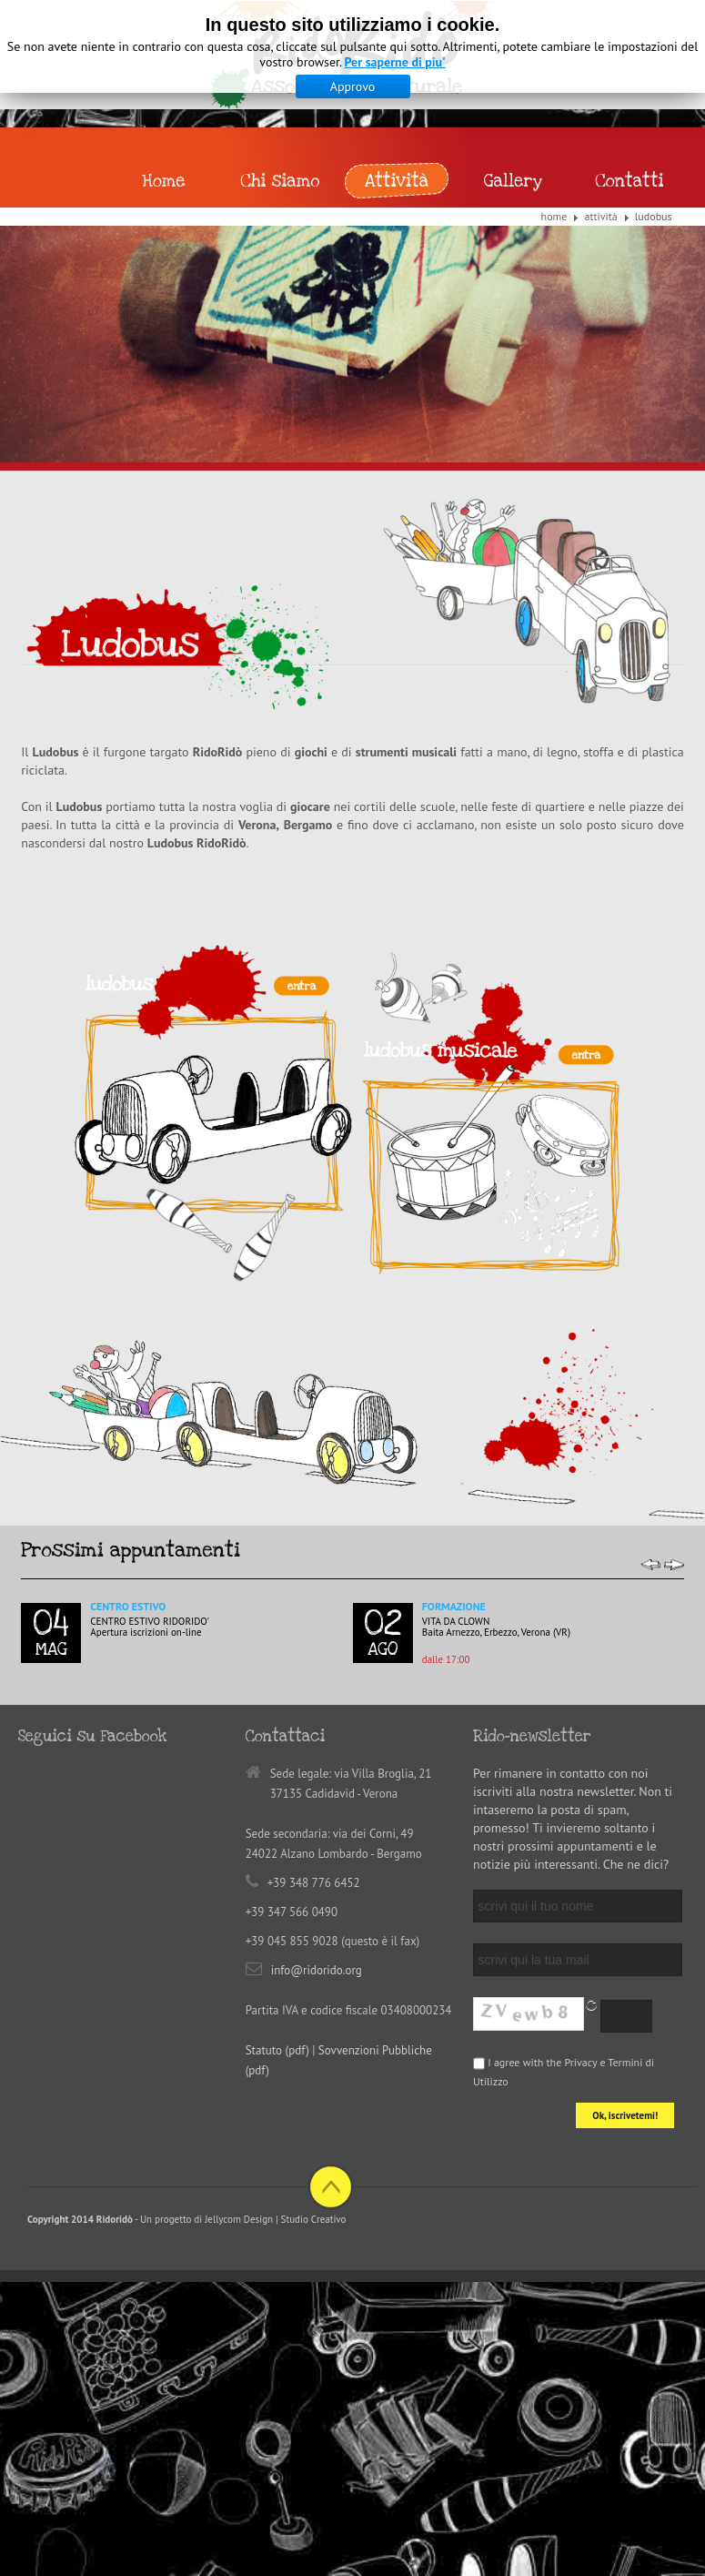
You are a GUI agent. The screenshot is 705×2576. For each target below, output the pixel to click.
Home (554, 216)
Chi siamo (280, 181)
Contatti (629, 181)
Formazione (454, 1606)
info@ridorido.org (316, 1970)
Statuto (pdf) (277, 2050)
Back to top (331, 2187)
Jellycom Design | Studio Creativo (275, 2219)
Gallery (513, 181)
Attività (600, 216)
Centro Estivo (128, 1606)
